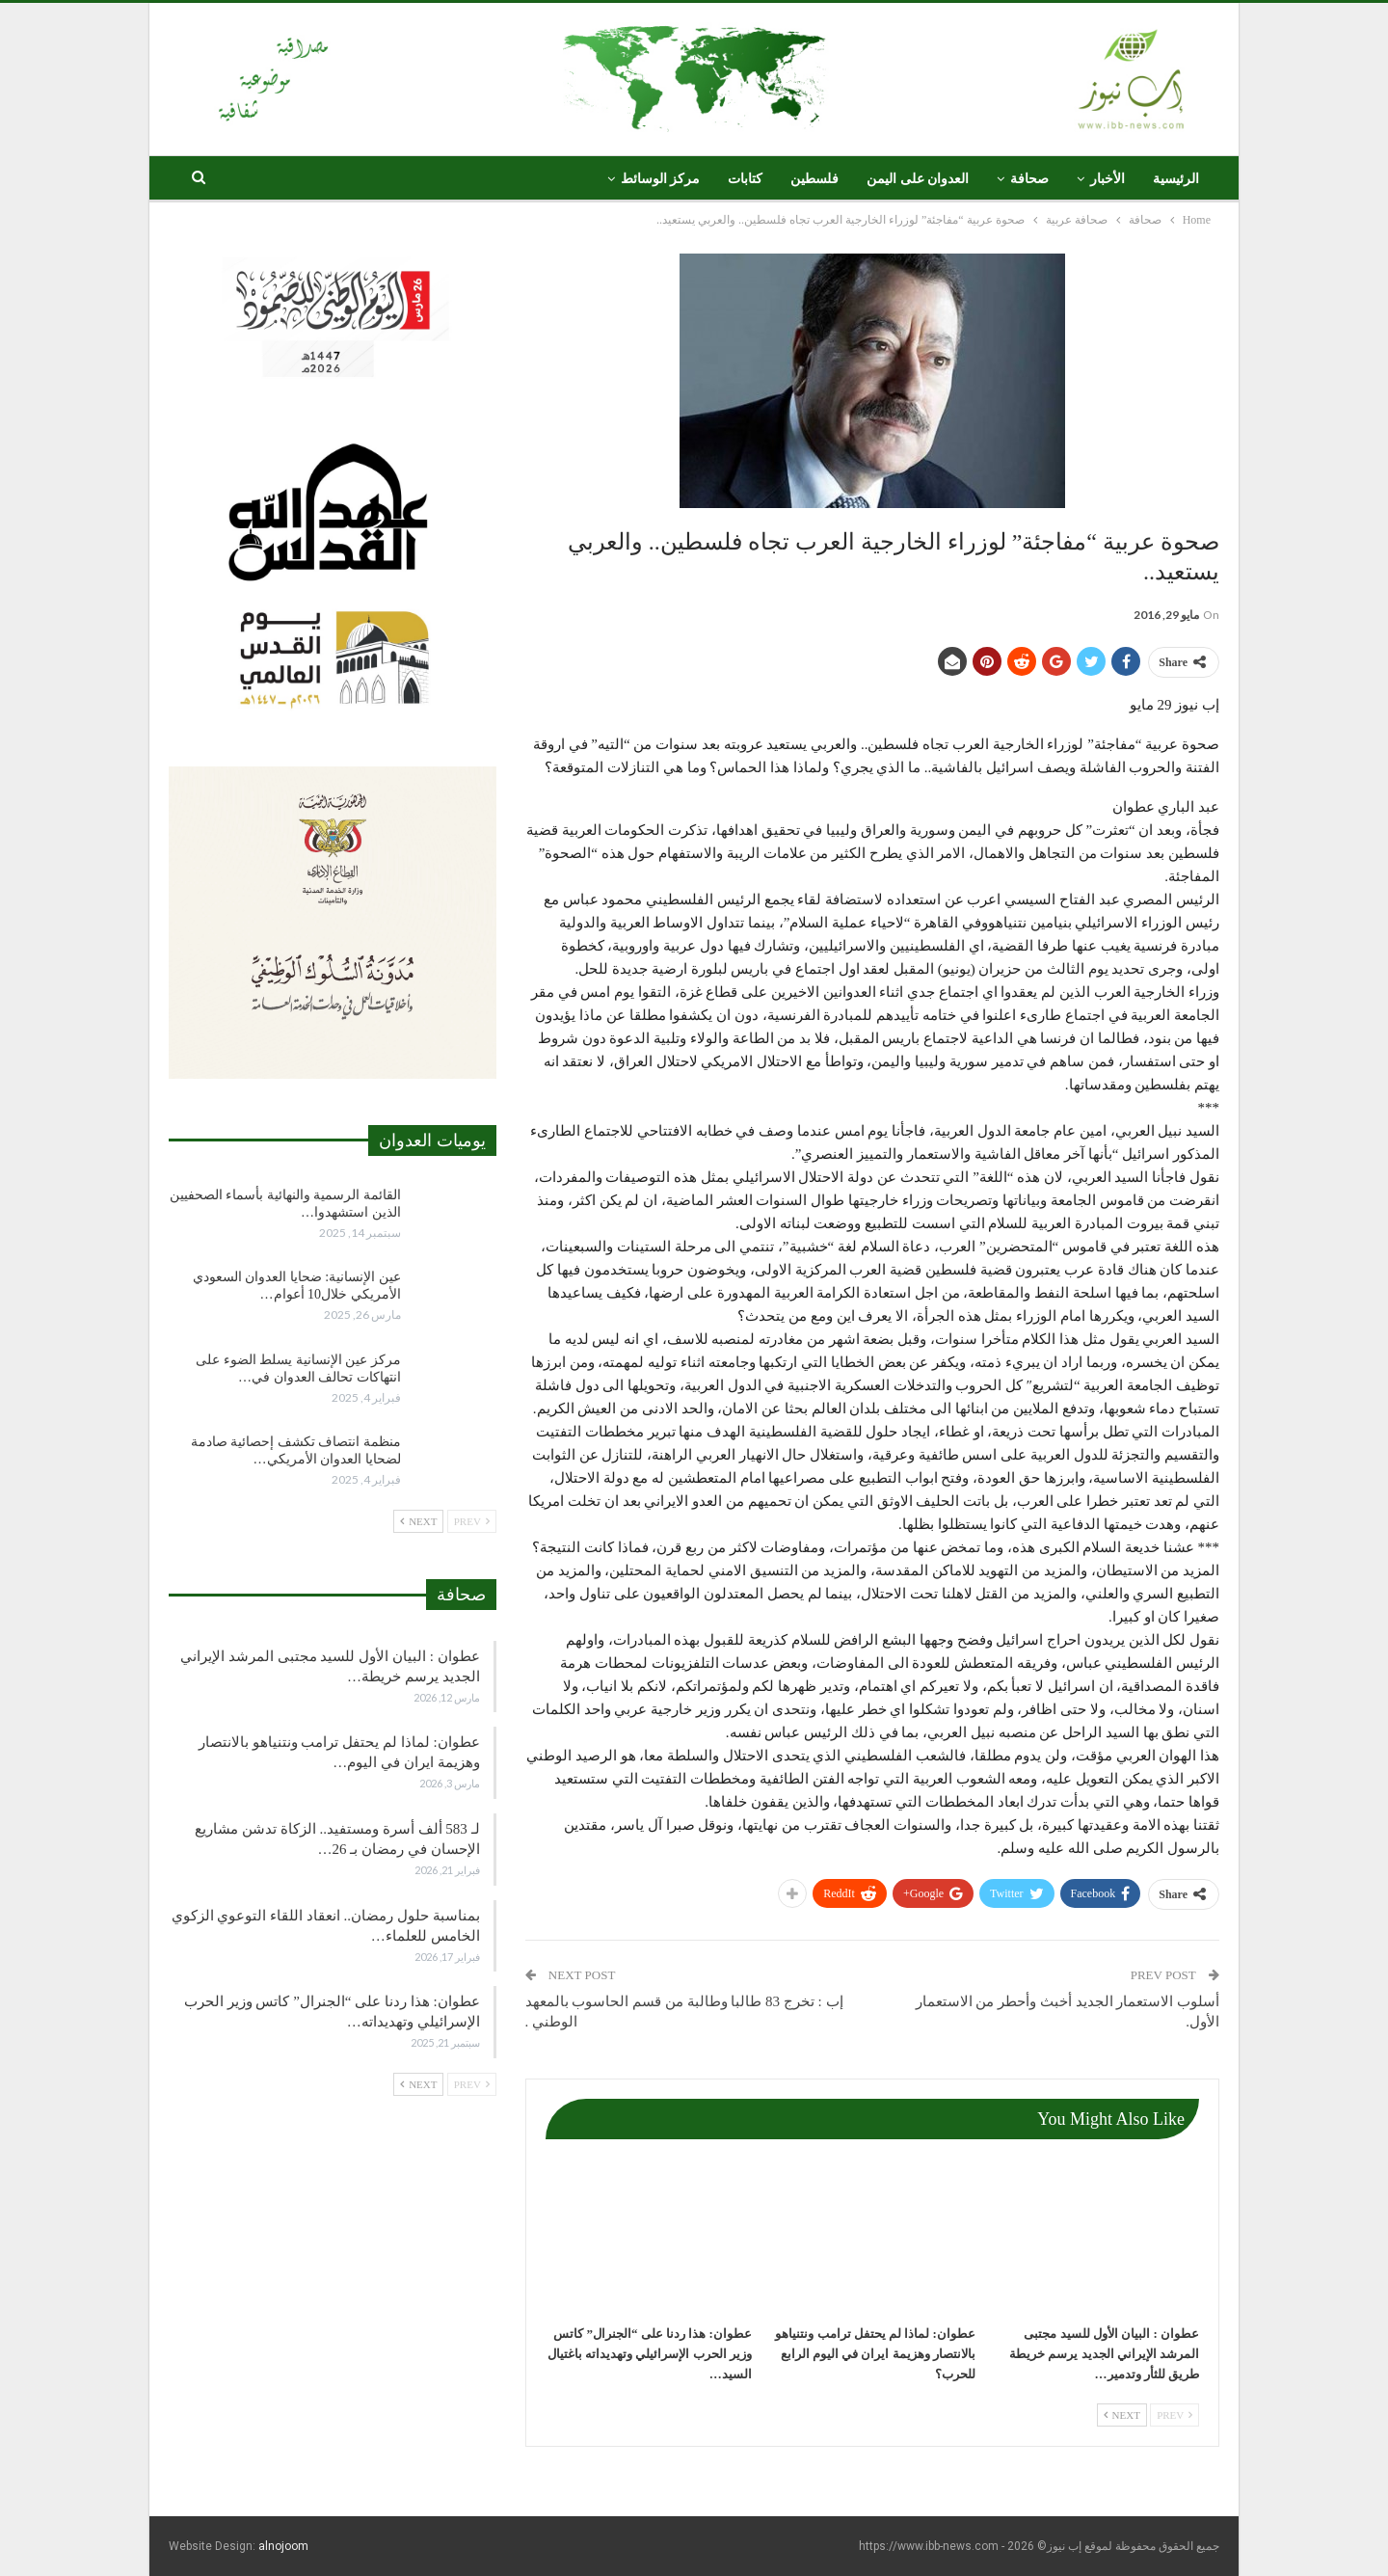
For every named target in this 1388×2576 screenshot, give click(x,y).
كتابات (745, 179)
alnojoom (283, 2546)
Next (1122, 2415)
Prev (1174, 2415)
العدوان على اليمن (918, 179)
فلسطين (814, 179)
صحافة (1029, 179)
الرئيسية (1176, 179)
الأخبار (1107, 179)
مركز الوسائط (661, 179)
